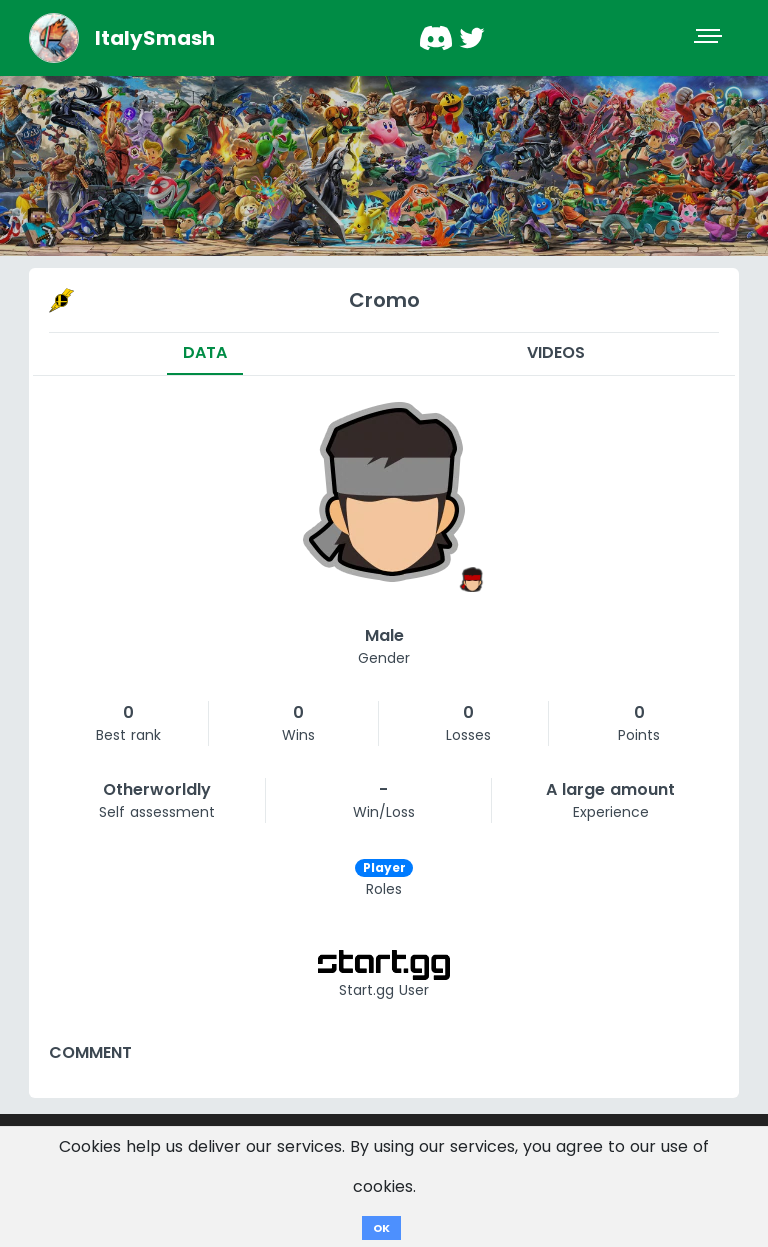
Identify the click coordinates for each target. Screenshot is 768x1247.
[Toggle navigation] (710, 38)
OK (381, 1228)
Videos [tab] (556, 352)
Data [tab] (205, 352)
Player (384, 867)
